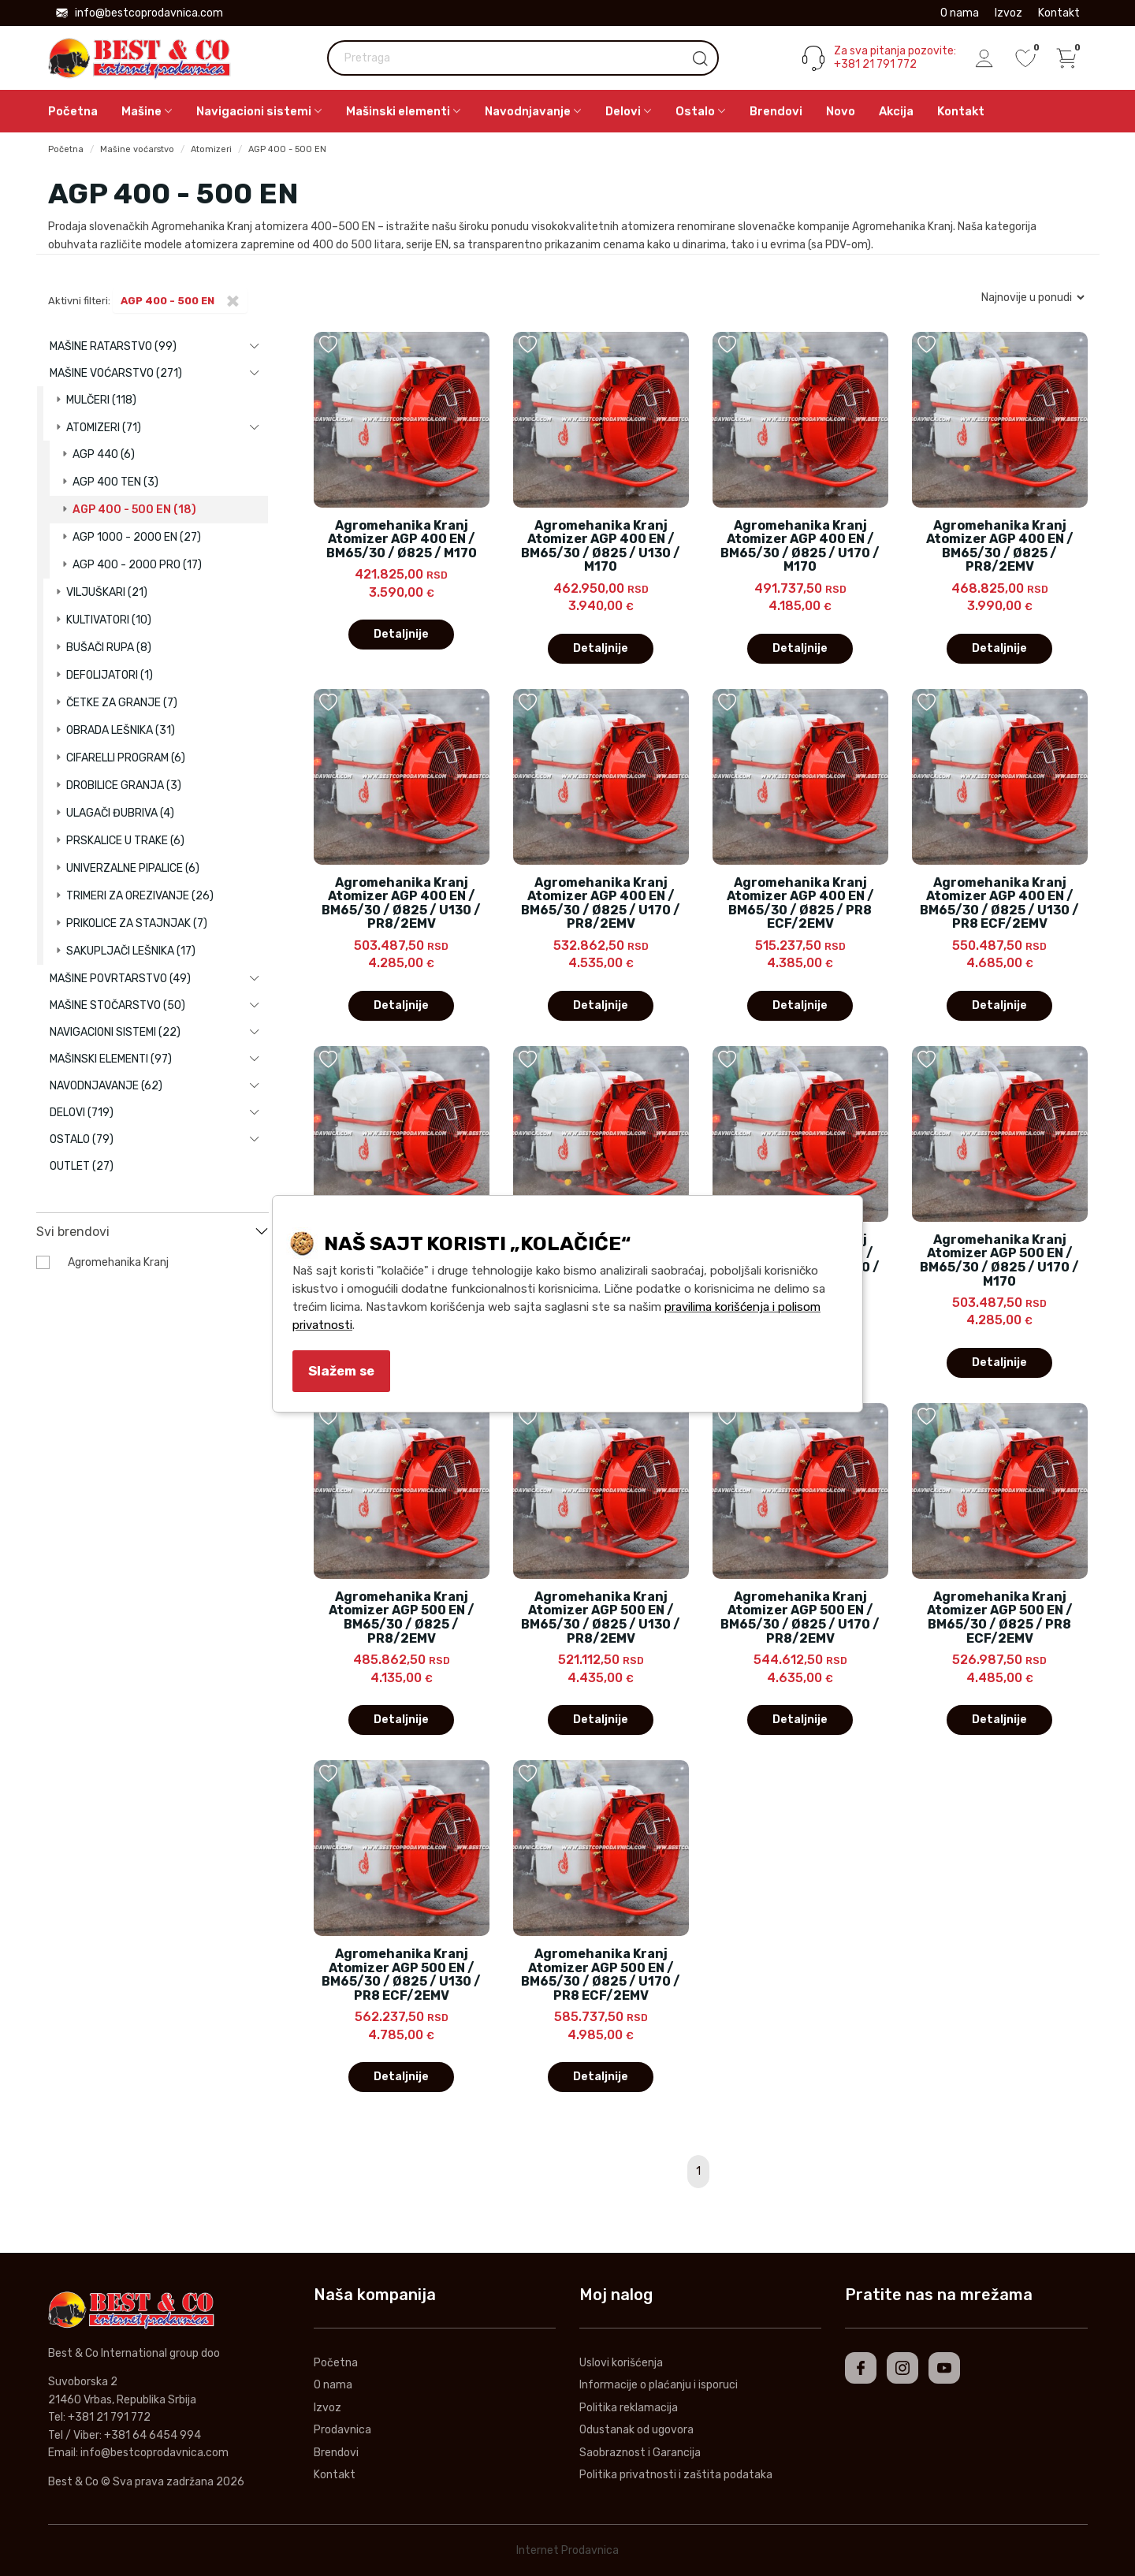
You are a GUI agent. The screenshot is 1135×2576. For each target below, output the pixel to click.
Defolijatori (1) (109, 675)
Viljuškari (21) (106, 592)
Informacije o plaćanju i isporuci (658, 2385)
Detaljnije (401, 634)
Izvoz (1008, 13)
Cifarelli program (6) (125, 758)
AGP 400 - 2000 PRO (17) (137, 564)
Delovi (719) (82, 1112)
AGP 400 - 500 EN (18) (134, 509)
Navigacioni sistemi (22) (115, 1032)
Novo (840, 111)
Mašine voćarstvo (137, 149)
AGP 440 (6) (104, 454)
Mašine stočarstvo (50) (117, 1005)
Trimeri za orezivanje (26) (140, 896)
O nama (959, 13)
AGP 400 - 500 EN (287, 149)
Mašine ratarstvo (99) (113, 346)
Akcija (896, 111)
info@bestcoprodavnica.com (139, 13)
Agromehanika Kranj (118, 1262)
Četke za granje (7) (121, 702)
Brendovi (776, 111)
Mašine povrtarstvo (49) (120, 978)
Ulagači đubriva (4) (120, 813)
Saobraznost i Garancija (640, 2452)
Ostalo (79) (82, 1139)
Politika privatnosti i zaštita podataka (675, 2474)
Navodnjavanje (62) (106, 1086)
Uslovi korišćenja (621, 2362)
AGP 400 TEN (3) (115, 482)
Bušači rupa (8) (108, 647)
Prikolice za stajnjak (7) (136, 923)
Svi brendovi (73, 1231)
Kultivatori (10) (108, 620)
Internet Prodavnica (567, 2550)
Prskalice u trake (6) (125, 840)
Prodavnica (342, 2429)
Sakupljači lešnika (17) (130, 951)
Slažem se (341, 1371)
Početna (73, 111)
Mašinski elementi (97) (111, 1059)
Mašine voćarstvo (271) (116, 373)
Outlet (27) (82, 1166)
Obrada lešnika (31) (120, 730)
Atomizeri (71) (103, 427)
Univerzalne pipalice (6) (132, 868)
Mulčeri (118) (101, 400)
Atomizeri (211, 149)
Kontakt (1059, 13)
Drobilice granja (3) (123, 785)
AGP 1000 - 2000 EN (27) (137, 537)
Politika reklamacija (628, 2407)
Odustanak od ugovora (636, 2429)
